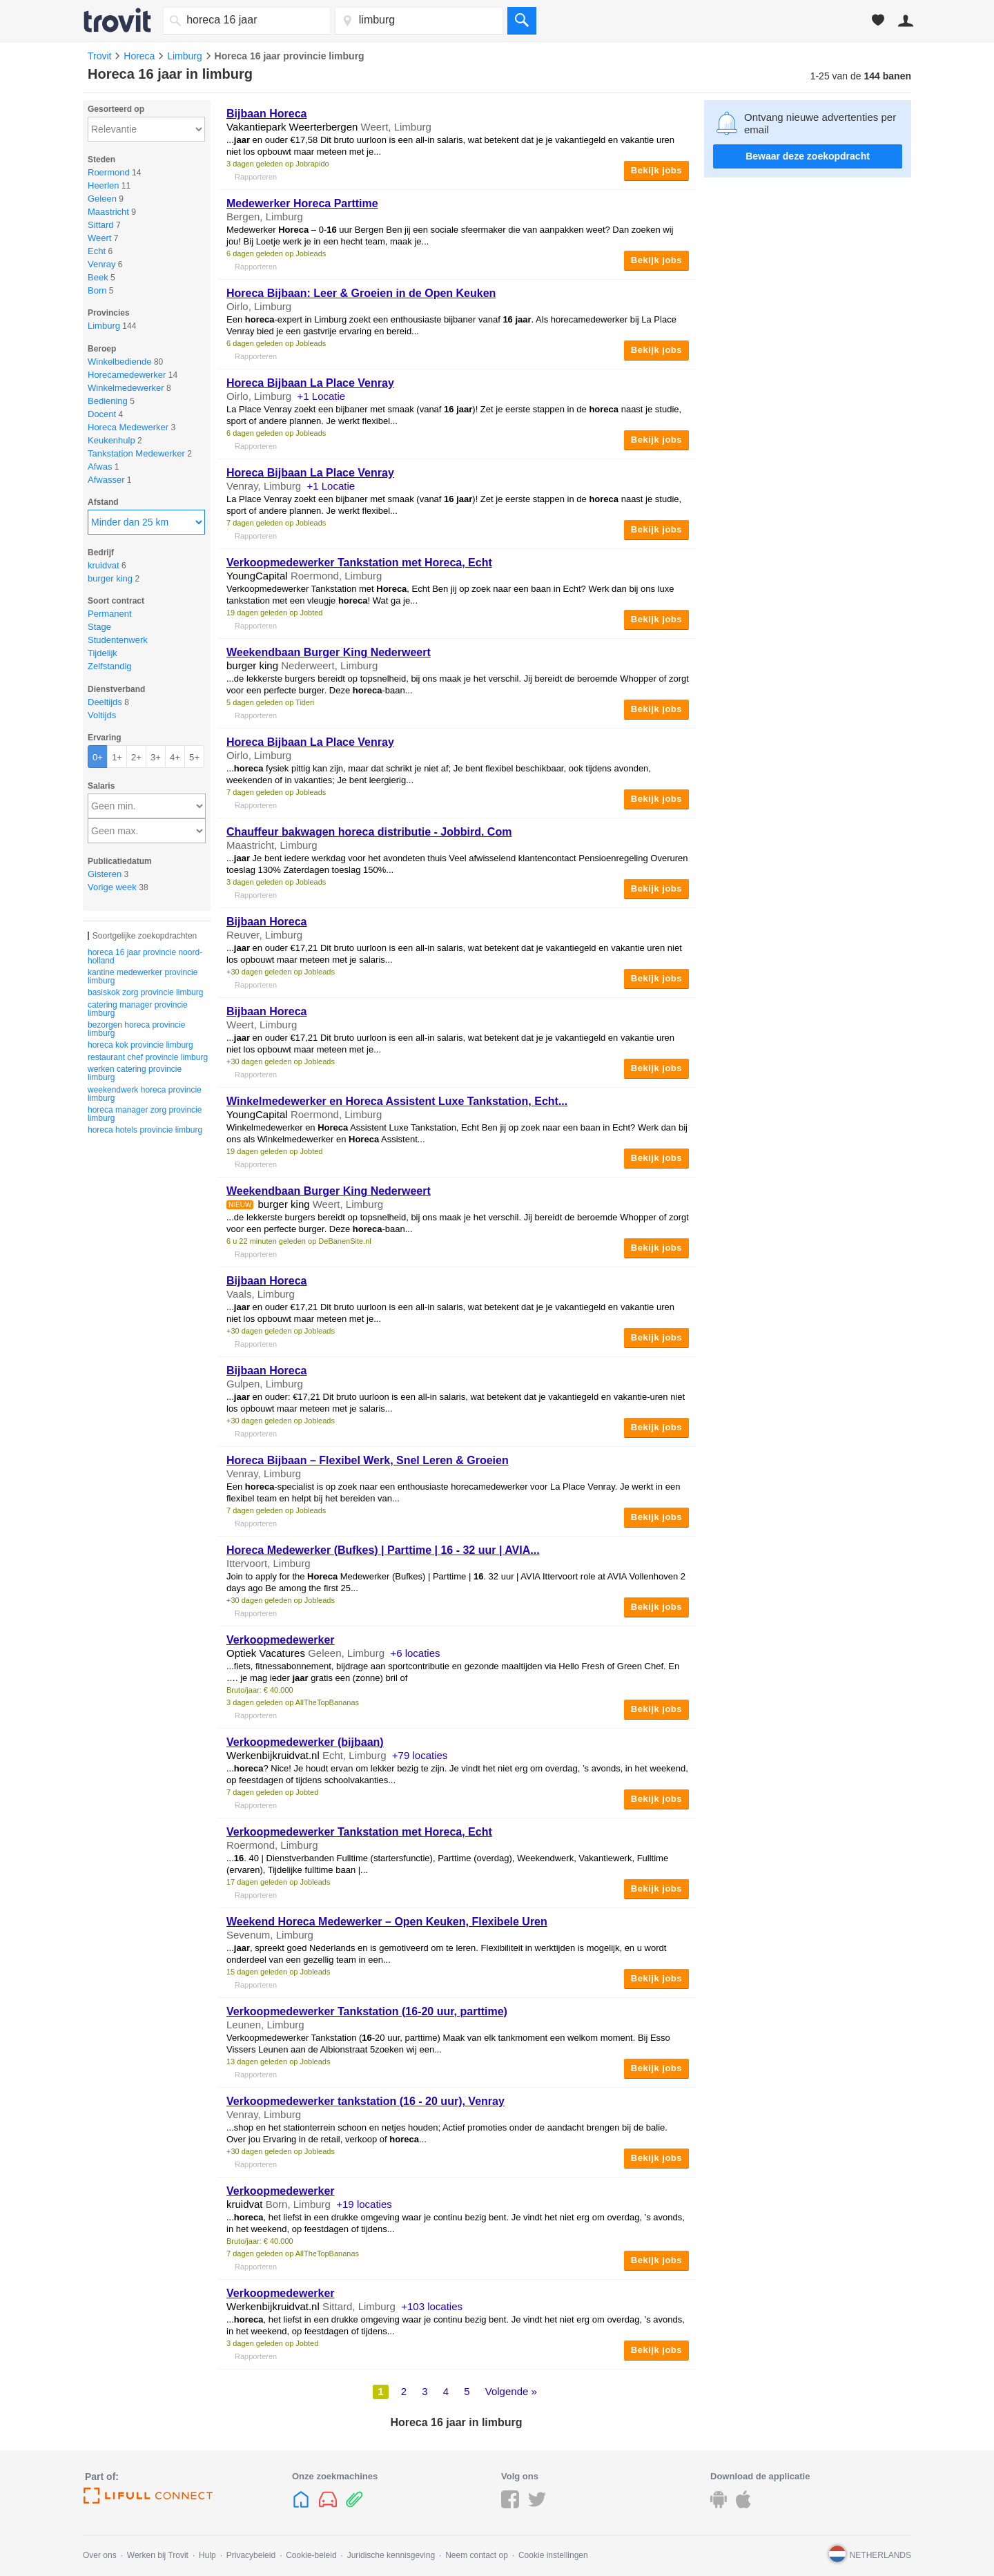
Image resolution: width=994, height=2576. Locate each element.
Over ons (100, 2555)
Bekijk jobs (656, 170)
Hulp (207, 2555)
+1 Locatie (322, 396)
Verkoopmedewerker (280, 1640)
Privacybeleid (250, 2555)
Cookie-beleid (311, 2555)
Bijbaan (266, 113)
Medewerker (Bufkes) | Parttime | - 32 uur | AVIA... (383, 1550)
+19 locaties (363, 2204)
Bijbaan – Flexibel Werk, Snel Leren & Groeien (367, 1460)
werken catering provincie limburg (135, 1073)
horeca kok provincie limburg (140, 1045)
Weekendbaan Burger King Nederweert (328, 652)
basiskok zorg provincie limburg (145, 992)
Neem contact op (476, 2555)
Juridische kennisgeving (391, 2555)
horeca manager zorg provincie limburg (145, 1114)
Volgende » (511, 2391)
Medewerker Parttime (302, 203)
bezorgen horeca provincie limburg (136, 1029)
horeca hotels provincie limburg (145, 1130)
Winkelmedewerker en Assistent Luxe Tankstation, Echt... (396, 1101)
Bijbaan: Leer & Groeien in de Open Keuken (361, 293)
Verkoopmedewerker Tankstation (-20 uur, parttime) (366, 2011)
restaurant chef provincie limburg (148, 1057)
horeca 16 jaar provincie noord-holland (145, 956)
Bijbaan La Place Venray (310, 383)
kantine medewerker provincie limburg (142, 976)
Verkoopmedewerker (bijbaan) (305, 1742)
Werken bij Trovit (157, 2555)
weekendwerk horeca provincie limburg (145, 1094)
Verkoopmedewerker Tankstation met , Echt (359, 562)
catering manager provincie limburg (138, 1009)
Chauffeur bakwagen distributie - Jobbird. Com (368, 832)
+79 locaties (419, 1755)
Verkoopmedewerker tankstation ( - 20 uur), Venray (365, 2101)
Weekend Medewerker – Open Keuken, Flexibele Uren (386, 1922)
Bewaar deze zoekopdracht (808, 156)
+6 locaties (415, 1653)
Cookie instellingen (553, 2555)
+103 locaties (431, 2306)
